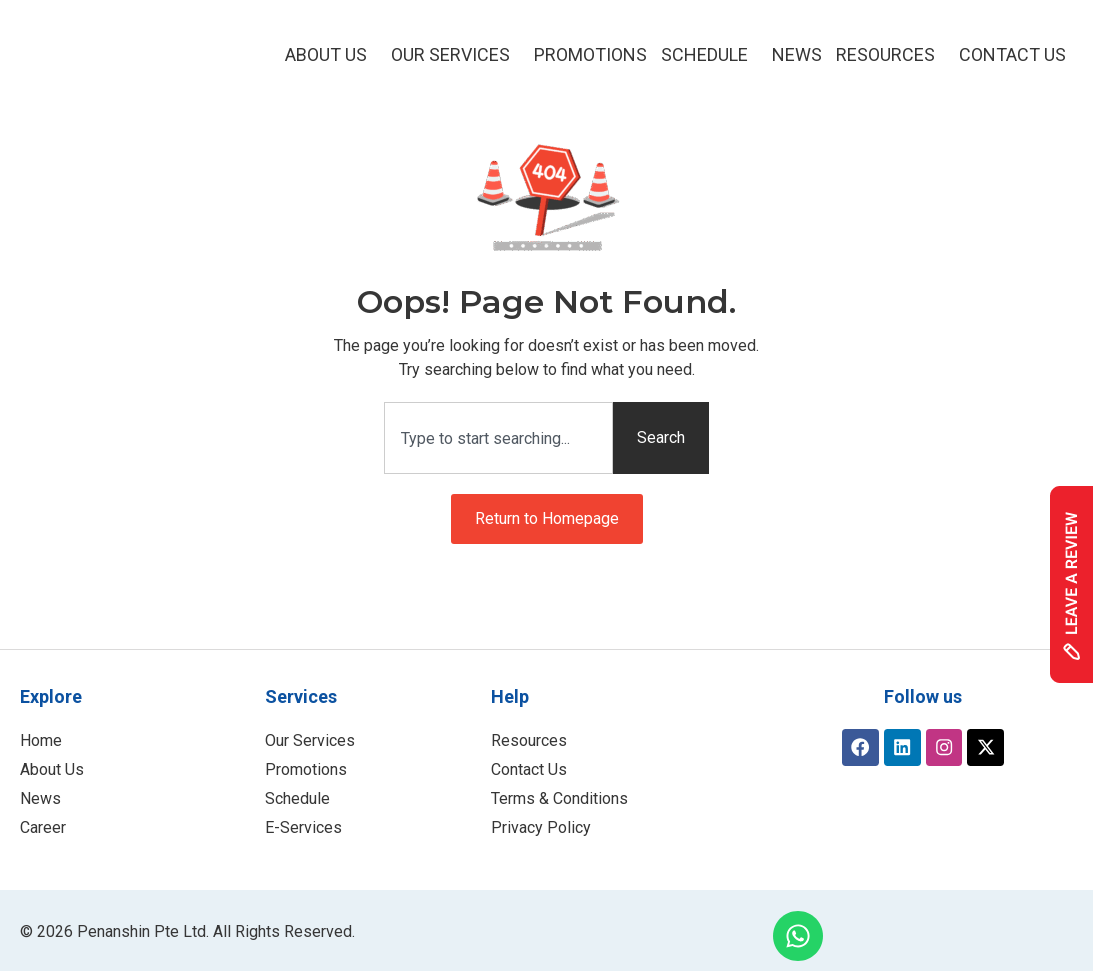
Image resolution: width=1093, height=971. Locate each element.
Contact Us (1012, 54)
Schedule (709, 54)
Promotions (590, 54)
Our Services (455, 54)
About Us (331, 54)
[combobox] (498, 438)
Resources (890, 54)
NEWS (797, 54)
